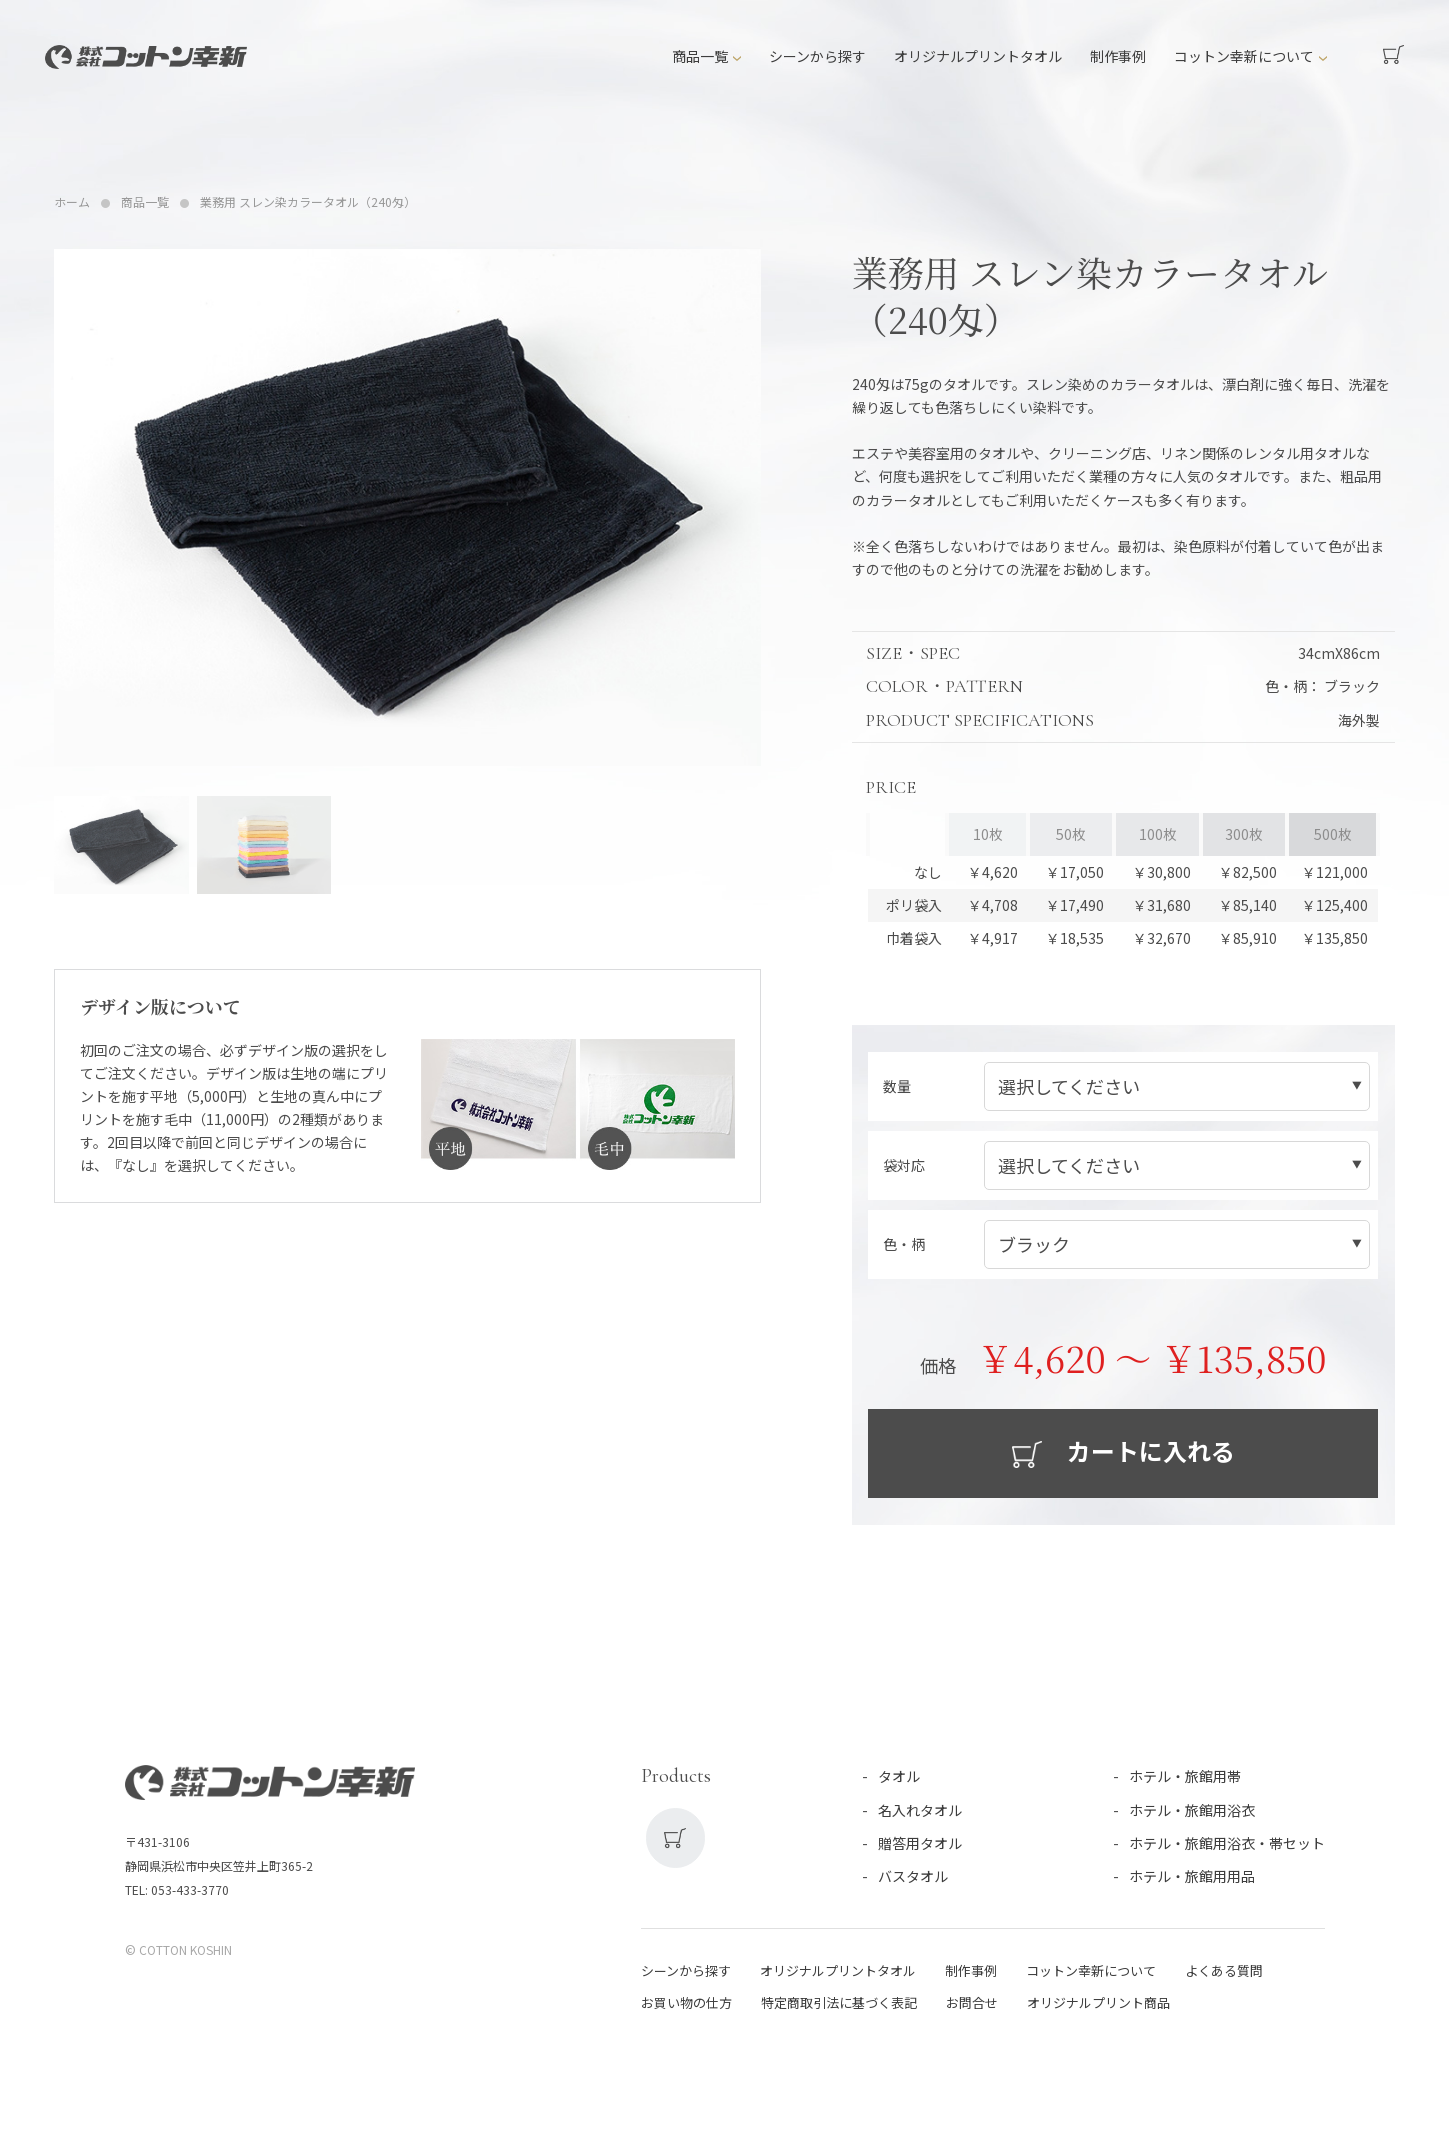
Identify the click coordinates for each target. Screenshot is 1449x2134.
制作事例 (1118, 56)
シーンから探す (817, 56)
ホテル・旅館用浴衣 (1192, 1810)
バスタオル (913, 1876)
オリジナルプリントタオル (978, 56)
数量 (897, 1086)
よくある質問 (1224, 1970)
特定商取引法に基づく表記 (839, 2002)
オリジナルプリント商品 (1098, 2002)
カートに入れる (1148, 1450)
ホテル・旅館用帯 (1185, 1777)
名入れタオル (920, 1810)
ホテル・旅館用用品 (1192, 1876)
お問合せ (972, 2002)
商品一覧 (700, 56)
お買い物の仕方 (686, 2002)
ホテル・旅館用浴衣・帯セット (1227, 1843)
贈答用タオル (920, 1843)
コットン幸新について (1244, 56)
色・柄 (904, 1244)
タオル (899, 1777)
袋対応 (904, 1165)
